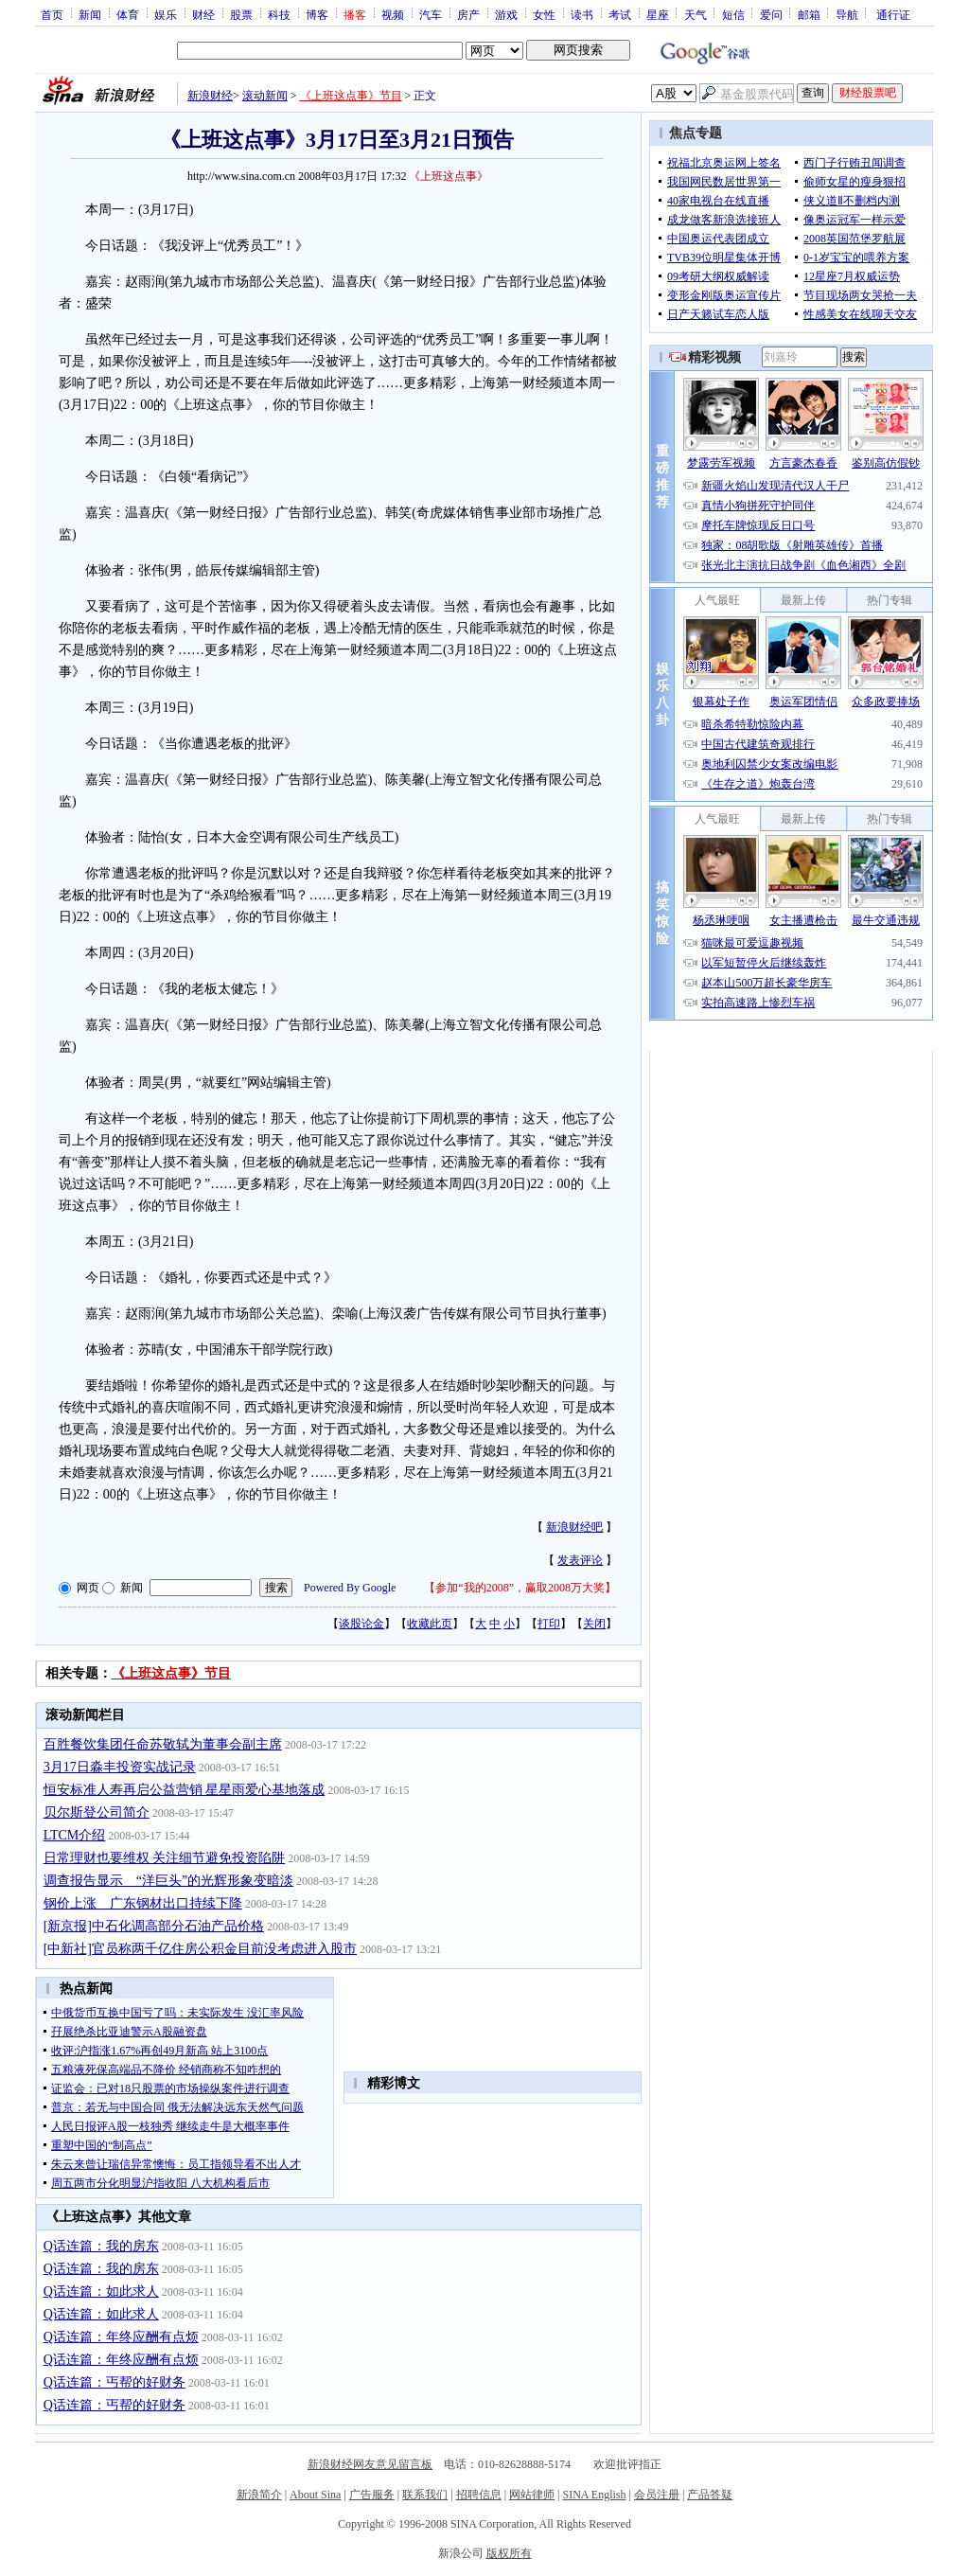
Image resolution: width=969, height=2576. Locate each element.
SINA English (593, 2494)
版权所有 (509, 2553)
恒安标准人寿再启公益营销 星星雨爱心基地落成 (185, 1790)
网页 (88, 1587)
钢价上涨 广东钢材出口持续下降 (143, 1903)
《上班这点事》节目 (351, 95)
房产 (468, 14)
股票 (241, 14)
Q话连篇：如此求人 (101, 2291)
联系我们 (425, 2494)
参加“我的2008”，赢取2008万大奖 (520, 1587)
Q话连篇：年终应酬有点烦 (121, 2337)
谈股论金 (361, 1623)
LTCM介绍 (75, 1835)
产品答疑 (709, 2494)
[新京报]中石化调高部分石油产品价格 (154, 1926)
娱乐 (165, 14)
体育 (127, 14)
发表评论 (580, 1560)
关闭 (594, 1623)
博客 (317, 14)
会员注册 (656, 2494)
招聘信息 (479, 2494)
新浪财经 (210, 95)
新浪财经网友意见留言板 (370, 2464)
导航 (847, 14)
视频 (392, 14)
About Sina (315, 2494)
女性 (544, 14)
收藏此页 (429, 1623)
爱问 (771, 14)
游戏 (506, 14)
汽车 (430, 14)
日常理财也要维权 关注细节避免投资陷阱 (165, 1858)
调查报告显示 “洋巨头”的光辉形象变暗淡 (168, 1881)
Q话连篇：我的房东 (101, 2246)
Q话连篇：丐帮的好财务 (114, 2382)
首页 (52, 14)
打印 (548, 1623)
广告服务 (372, 2494)
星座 (657, 14)
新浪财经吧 (574, 1527)
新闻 (90, 14)
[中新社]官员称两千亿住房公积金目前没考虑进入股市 (200, 1949)
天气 (695, 14)
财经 (203, 14)
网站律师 (532, 2494)
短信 (733, 14)
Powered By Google (350, 1587)
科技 (279, 14)
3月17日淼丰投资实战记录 (120, 1767)
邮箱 (809, 14)
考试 (619, 14)
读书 (582, 14)
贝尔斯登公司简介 (97, 1812)
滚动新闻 (265, 95)
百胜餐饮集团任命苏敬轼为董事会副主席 (163, 1744)
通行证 (893, 14)
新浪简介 (259, 2494)
